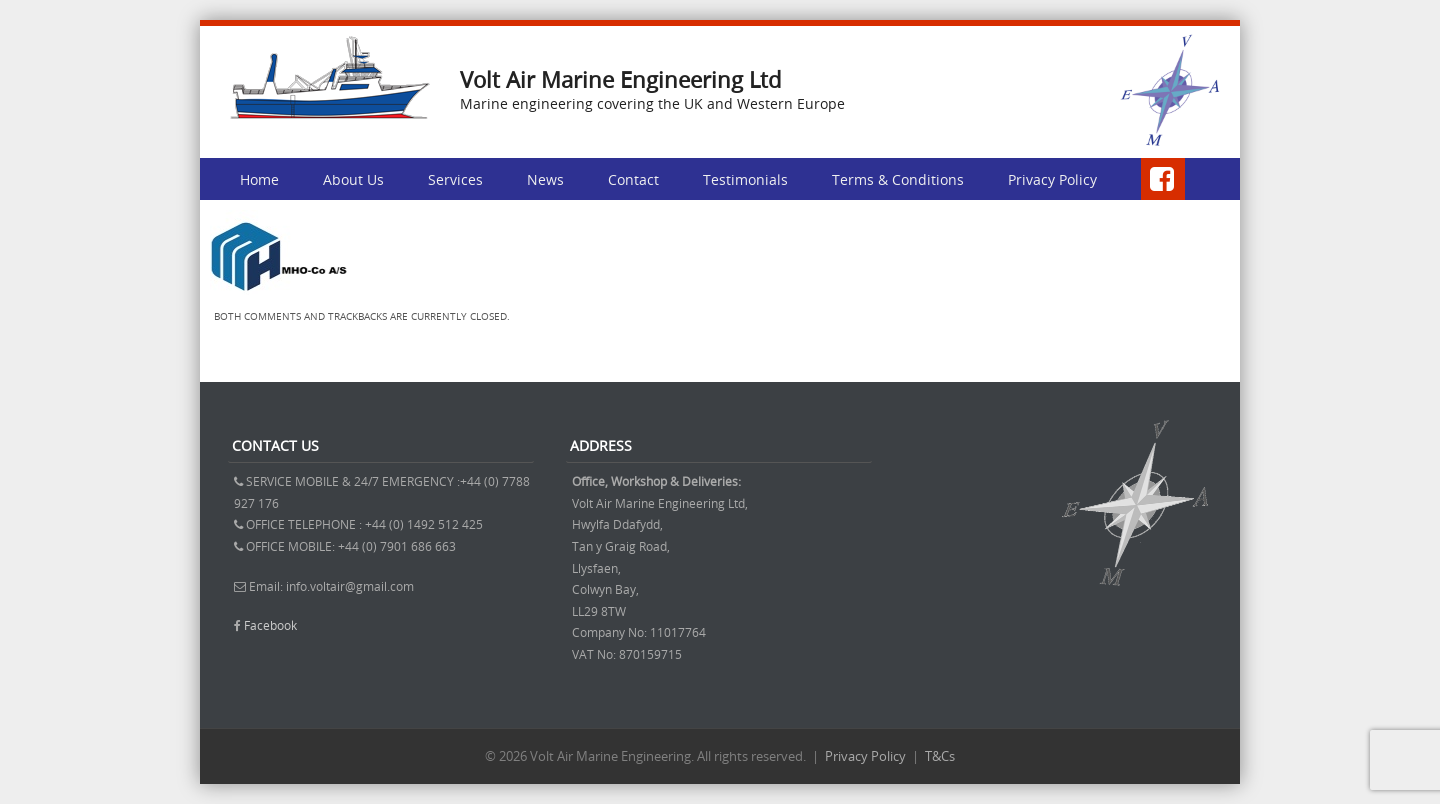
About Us (353, 179)
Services (455, 179)
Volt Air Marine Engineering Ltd (620, 79)
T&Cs (940, 756)
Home (259, 179)
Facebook (270, 625)
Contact (633, 179)
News (545, 179)
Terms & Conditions (898, 179)
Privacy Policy (1052, 179)
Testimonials (745, 179)
